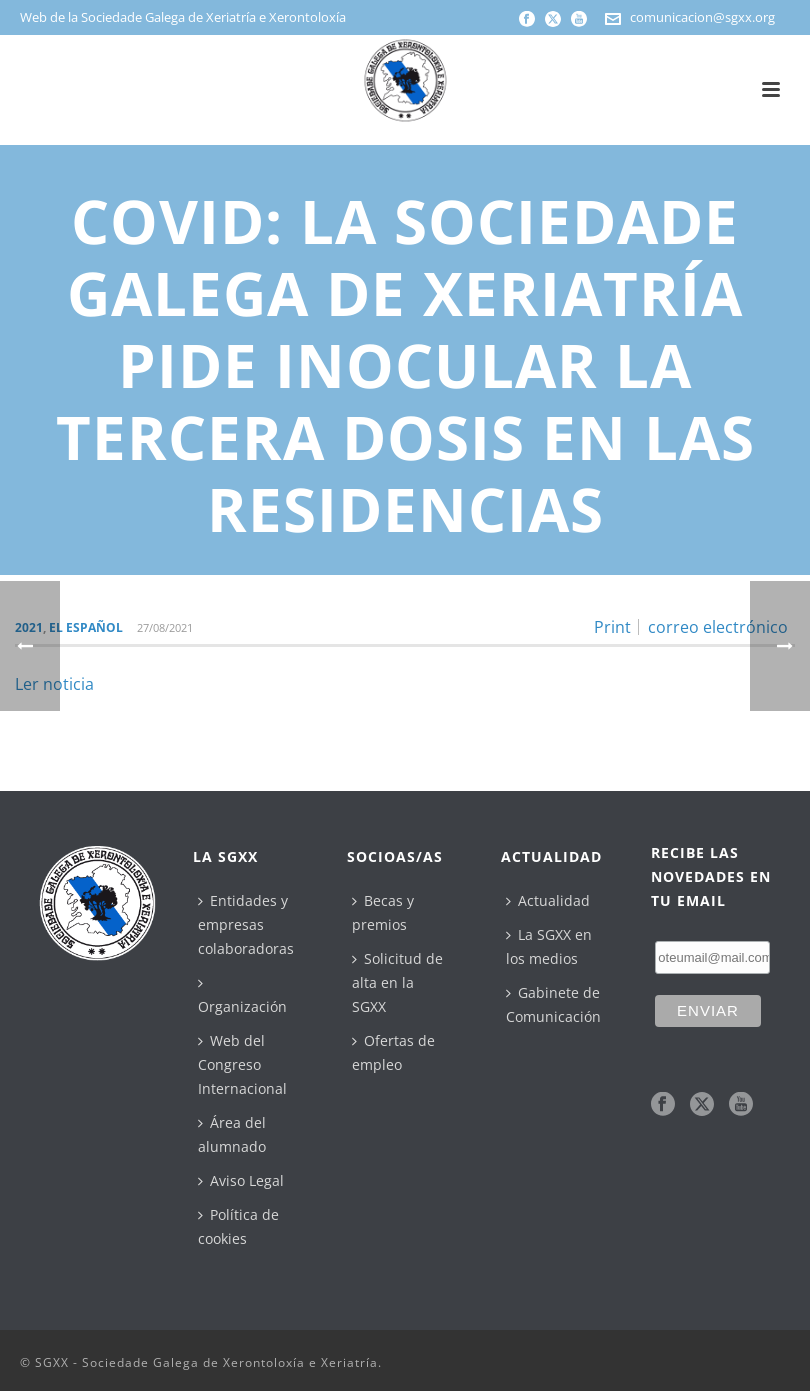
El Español (86, 627)
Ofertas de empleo (393, 1052)
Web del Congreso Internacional (242, 1064)
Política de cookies (238, 1226)
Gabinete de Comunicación (553, 1004)
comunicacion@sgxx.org (702, 17)
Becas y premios (383, 912)
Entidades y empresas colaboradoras (246, 924)
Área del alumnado (232, 1134)
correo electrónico (718, 627)
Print (612, 627)
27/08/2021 (165, 627)
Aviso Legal (241, 1180)
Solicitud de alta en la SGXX (397, 982)
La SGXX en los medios (549, 946)
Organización (242, 996)
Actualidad (548, 900)
